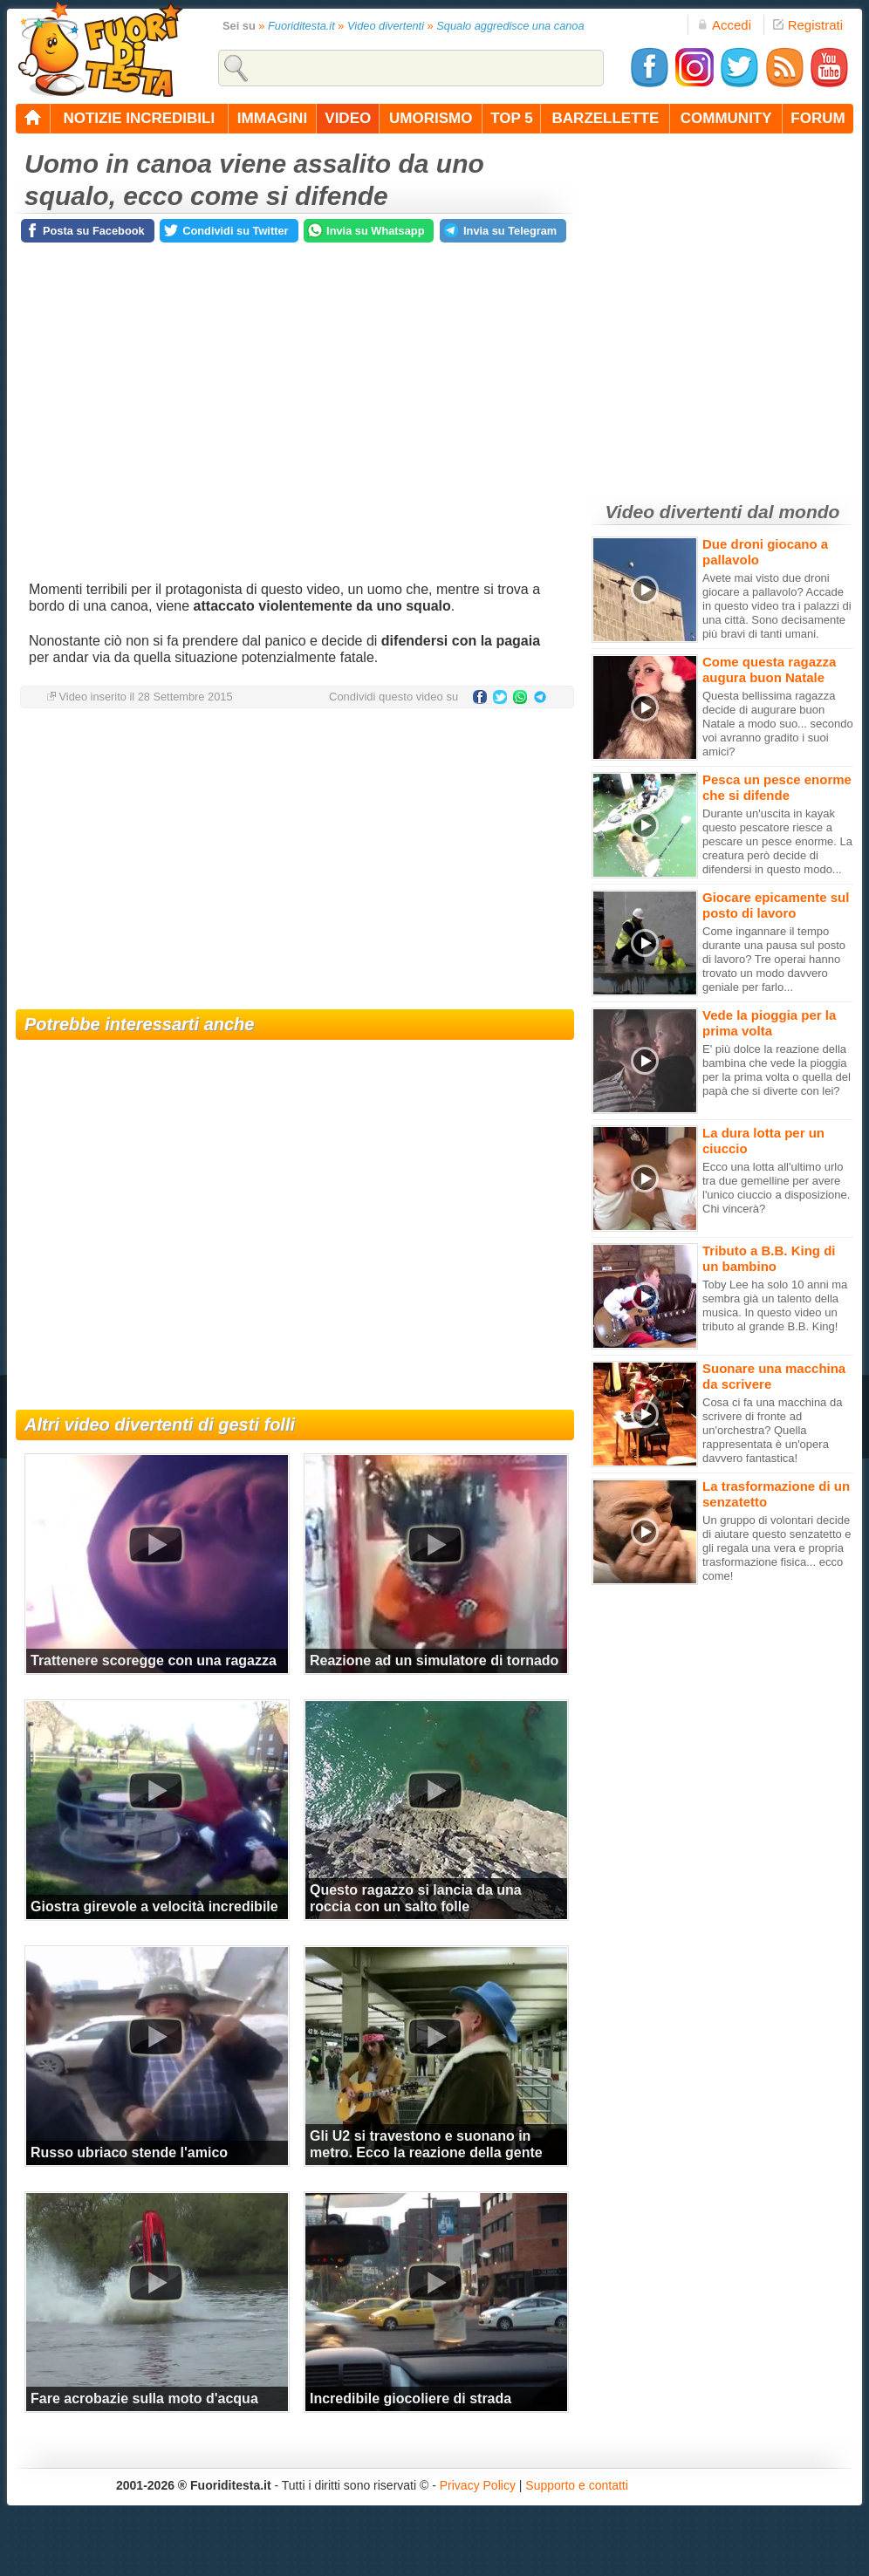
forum (817, 118)
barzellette (606, 118)
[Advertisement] (295, 861)
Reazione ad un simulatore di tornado (434, 1660)
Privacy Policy (478, 2485)
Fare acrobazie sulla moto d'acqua (144, 2398)
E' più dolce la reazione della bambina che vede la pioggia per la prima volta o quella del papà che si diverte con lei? (776, 1069)
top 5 (511, 118)
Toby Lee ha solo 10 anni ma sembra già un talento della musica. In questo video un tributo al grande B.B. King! (774, 1305)
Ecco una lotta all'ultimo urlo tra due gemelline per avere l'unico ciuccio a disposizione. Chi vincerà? (776, 1187)
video (348, 118)
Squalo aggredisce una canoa (510, 25)
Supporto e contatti (576, 2485)
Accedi (724, 24)
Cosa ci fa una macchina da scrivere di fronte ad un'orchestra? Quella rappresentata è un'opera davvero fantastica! (772, 1430)
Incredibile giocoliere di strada (410, 2398)
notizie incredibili (139, 118)
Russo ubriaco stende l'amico (129, 2152)
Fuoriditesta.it (301, 25)
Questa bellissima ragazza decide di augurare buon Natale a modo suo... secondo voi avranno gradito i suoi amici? (777, 723)
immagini (272, 118)
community (726, 118)
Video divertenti (385, 25)
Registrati (808, 24)
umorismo (430, 118)
